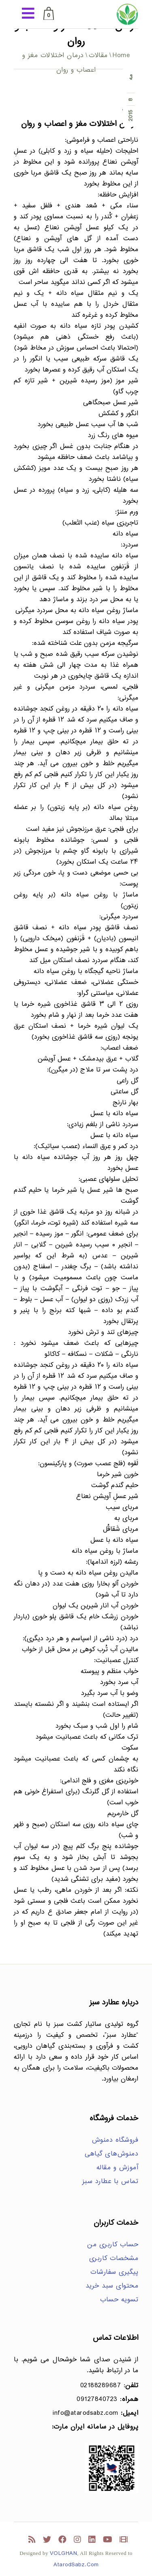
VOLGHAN (63, 2553)
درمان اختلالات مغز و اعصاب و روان (79, 124)
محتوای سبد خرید (112, 2286)
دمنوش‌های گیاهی (111, 2154)
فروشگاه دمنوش (115, 2140)
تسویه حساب (119, 2300)
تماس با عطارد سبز (110, 2182)
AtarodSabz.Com (76, 2565)
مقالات (98, 56)
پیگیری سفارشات (114, 2272)
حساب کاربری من (112, 2245)
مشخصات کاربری (114, 2258)
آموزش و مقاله (117, 2168)
